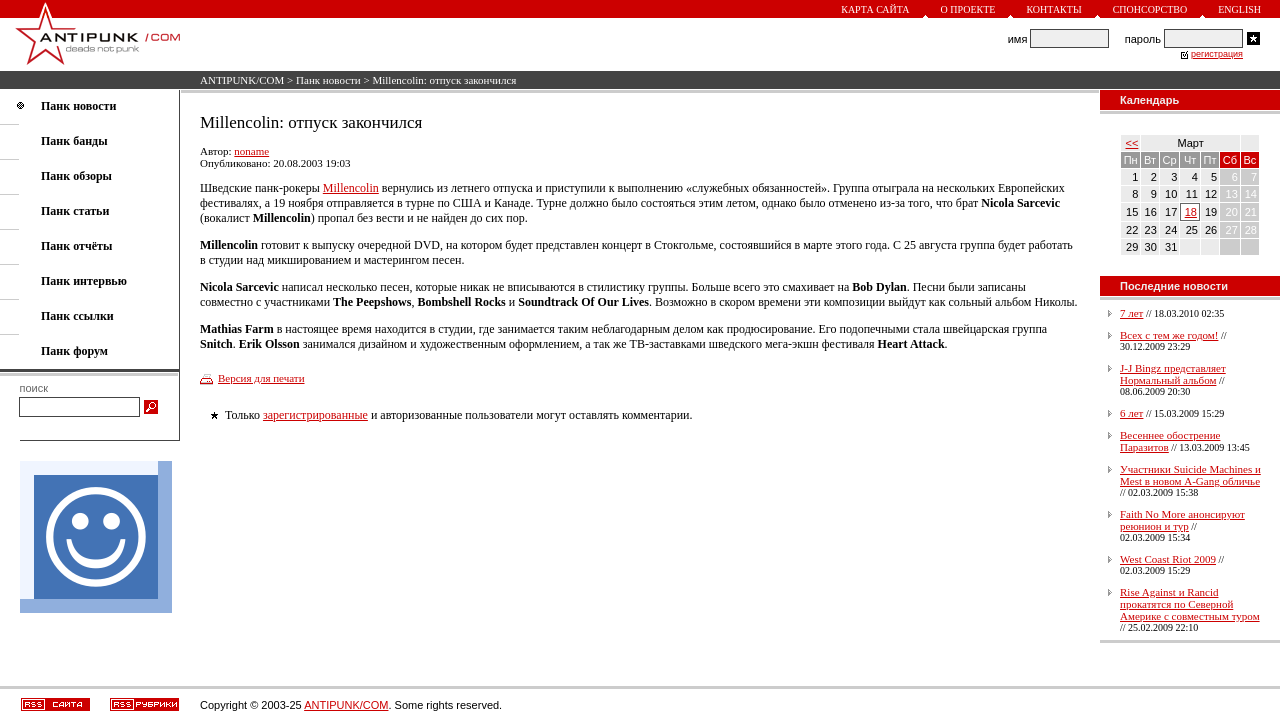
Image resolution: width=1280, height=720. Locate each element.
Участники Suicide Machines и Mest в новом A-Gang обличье (1190, 475)
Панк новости (328, 80)
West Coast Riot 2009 (1168, 559)
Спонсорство (1150, 9)
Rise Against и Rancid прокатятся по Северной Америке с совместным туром (1190, 604)
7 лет (1131, 313)
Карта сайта (875, 9)
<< (1132, 143)
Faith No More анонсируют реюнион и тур (1182, 520)
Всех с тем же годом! (1169, 335)
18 (1191, 212)
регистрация (1217, 54)
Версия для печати (261, 378)
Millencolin (351, 188)
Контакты (1053, 9)
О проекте (968, 9)
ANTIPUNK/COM (242, 80)
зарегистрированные (315, 415)
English (1239, 9)
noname (251, 151)
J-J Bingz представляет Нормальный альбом (1173, 374)
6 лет (1131, 413)
